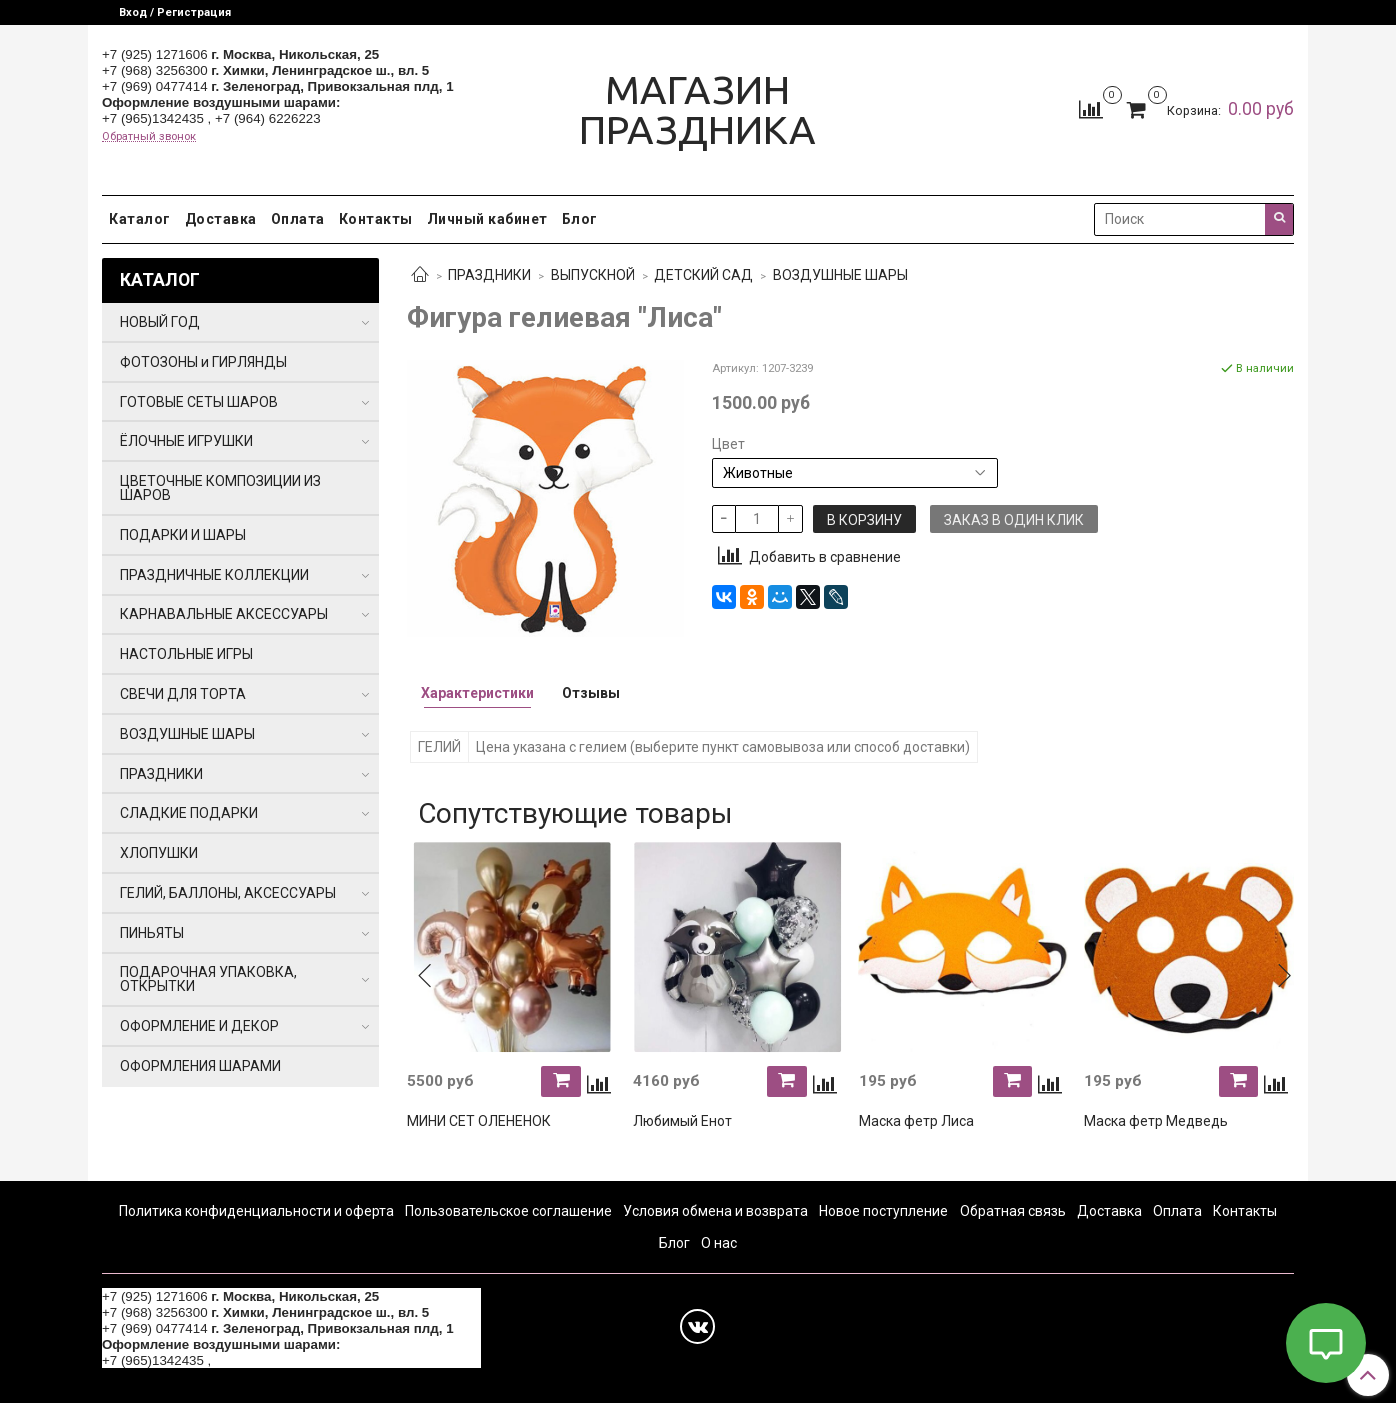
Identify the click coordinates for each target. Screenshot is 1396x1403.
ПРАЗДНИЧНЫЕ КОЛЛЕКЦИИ (214, 575)
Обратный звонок (149, 136)
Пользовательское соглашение (508, 1211)
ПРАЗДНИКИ (489, 275)
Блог (580, 219)
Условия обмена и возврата (715, 1211)
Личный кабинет (487, 219)
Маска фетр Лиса (916, 1121)
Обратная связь (1013, 1211)
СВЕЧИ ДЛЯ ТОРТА (183, 694)
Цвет (728, 444)
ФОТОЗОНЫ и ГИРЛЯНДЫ (203, 362)
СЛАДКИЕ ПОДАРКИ (189, 813)
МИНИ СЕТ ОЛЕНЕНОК (479, 1121)
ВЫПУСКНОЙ (593, 275)
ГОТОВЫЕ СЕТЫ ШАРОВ (199, 402)
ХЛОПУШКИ (159, 853)
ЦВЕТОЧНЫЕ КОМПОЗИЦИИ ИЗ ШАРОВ (220, 488)
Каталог (140, 219)
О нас (719, 1243)
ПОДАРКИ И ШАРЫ (183, 535)
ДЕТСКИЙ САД (703, 275)
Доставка (221, 219)
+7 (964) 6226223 (268, 118)
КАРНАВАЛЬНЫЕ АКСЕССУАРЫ (224, 614)
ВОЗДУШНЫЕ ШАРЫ (840, 275)
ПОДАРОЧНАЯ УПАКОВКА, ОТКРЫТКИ (208, 979)
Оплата (298, 219)
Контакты (376, 219)
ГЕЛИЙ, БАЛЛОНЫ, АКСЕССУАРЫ (228, 893)
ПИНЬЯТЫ (152, 933)
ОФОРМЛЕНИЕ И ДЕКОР (199, 1026)
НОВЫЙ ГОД (160, 322)
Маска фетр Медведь (1156, 1121)
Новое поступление (883, 1211)
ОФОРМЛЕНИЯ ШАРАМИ (200, 1066)
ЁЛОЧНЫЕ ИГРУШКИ (186, 441)
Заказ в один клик (1014, 520)
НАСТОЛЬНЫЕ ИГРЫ (186, 654)
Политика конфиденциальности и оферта (256, 1211)
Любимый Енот (682, 1121)
